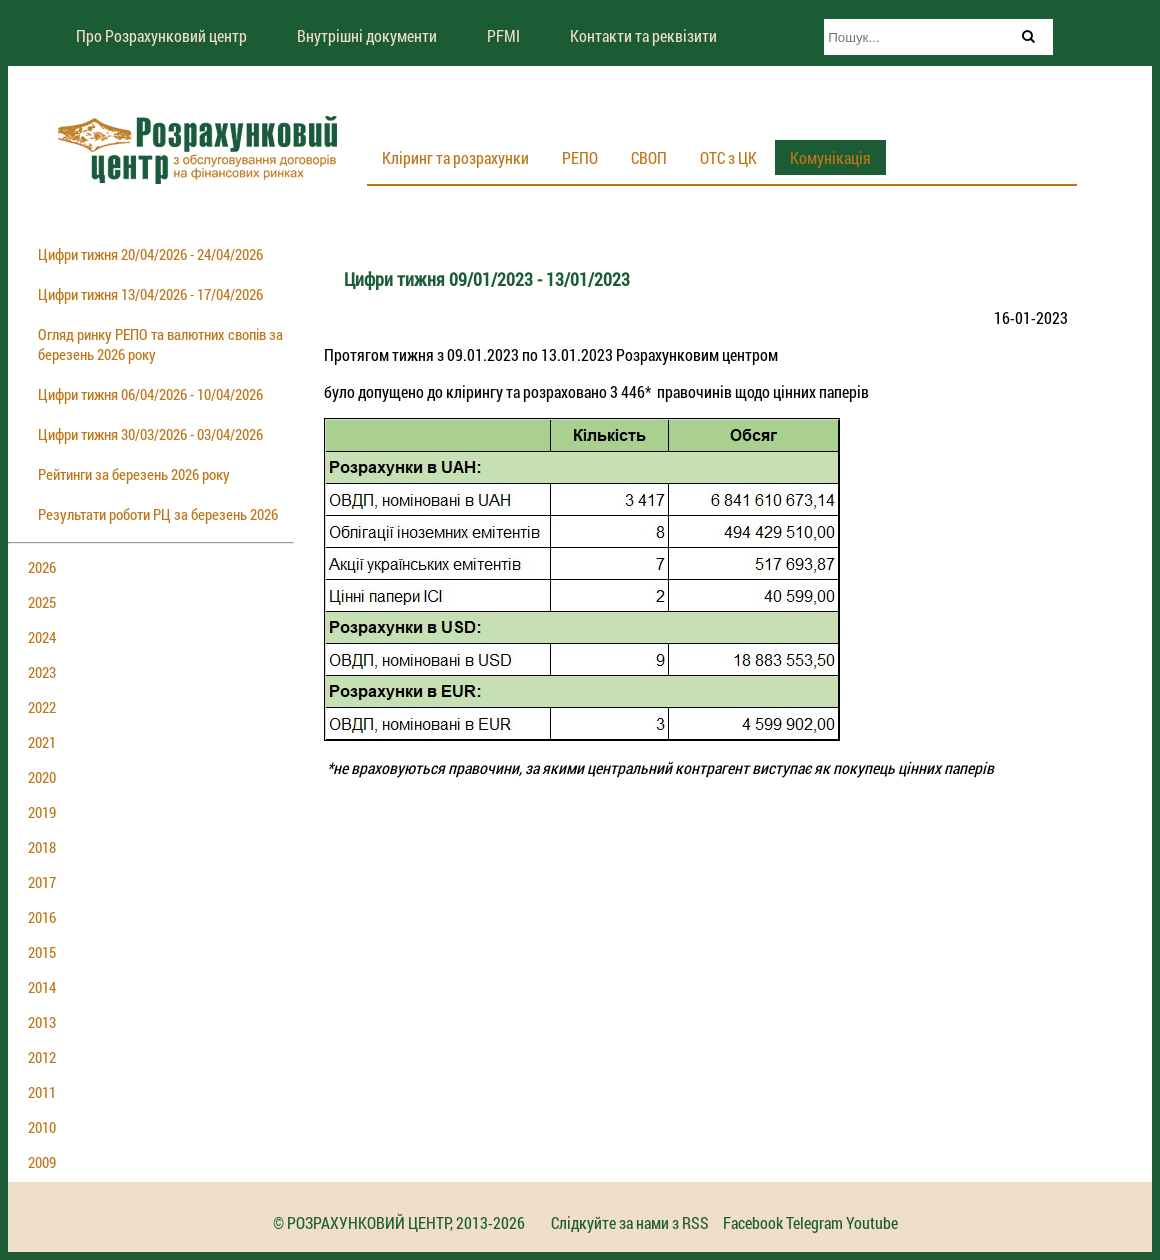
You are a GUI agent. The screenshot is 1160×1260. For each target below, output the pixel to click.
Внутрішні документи (367, 35)
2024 (42, 637)
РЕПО (580, 157)
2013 (42, 1022)
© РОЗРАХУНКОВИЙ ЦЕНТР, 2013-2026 (399, 1222)
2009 (42, 1162)
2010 (42, 1127)
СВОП (649, 157)
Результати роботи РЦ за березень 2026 (158, 514)
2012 (42, 1057)
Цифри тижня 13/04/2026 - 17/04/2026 (150, 294)
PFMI (503, 35)
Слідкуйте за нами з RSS (630, 1222)
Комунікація (830, 157)
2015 (42, 952)
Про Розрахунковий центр (161, 35)
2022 (42, 707)
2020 (42, 777)
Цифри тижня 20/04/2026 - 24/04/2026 (150, 254)
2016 (42, 917)
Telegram (814, 1222)
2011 (42, 1092)
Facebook (753, 1222)
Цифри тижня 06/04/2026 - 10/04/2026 (150, 394)
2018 (42, 847)
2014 (42, 987)
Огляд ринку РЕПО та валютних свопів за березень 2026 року (160, 344)
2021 (42, 742)
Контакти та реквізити (643, 35)
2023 (42, 672)
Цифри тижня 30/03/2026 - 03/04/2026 (150, 434)
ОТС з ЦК (728, 157)
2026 (42, 567)
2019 (42, 812)
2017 (42, 882)
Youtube (872, 1222)
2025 (42, 602)
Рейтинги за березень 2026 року (134, 474)
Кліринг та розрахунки (455, 157)
